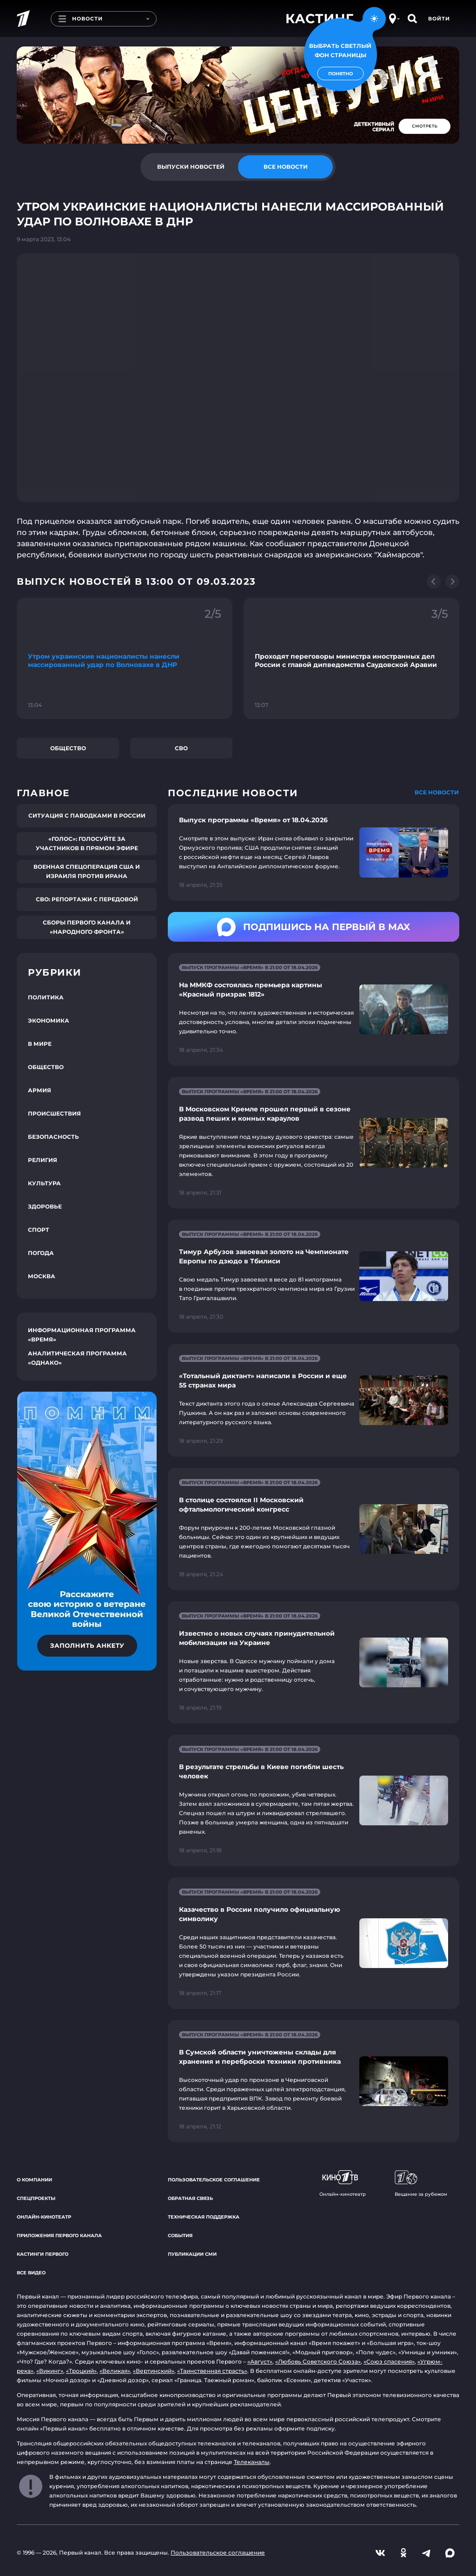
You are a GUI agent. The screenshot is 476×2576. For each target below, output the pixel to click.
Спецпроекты (36, 2198)
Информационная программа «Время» (82, 1335)
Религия (42, 1159)
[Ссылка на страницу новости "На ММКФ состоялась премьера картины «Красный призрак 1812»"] (313, 1009)
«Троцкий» (81, 2370)
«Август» (259, 2361)
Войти (439, 18)
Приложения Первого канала (59, 2236)
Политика (46, 997)
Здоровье (45, 1206)
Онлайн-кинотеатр (44, 2217)
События (180, 2236)
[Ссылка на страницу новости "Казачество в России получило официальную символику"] (313, 1943)
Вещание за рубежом (421, 2183)
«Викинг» (49, 2370)
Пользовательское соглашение (214, 2180)
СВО (181, 748)
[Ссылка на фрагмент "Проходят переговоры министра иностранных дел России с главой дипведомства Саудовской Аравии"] (351, 658)
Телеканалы (252, 2461)
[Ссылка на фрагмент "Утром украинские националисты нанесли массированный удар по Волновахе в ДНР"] (124, 658)
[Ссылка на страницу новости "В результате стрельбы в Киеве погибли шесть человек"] (313, 1800)
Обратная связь (190, 2198)
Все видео (31, 2273)
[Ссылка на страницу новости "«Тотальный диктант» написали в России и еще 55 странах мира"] (313, 1400)
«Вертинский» (153, 2370)
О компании (34, 2180)
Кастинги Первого (42, 2254)
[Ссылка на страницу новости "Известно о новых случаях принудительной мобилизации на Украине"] (313, 1662)
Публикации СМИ (192, 2254)
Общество (68, 748)
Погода (41, 1252)
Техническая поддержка (203, 2217)
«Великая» (114, 2370)
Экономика (48, 1020)
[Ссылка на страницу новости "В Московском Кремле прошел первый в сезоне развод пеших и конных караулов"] (313, 1142)
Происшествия (54, 1113)
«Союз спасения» (389, 2361)
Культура (44, 1183)
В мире (40, 1043)
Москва (41, 1276)
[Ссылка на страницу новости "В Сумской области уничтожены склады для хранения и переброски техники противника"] (313, 2081)
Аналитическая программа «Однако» (77, 1358)
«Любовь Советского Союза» (318, 2361)
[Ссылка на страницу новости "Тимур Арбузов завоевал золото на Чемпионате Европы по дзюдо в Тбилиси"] (313, 1276)
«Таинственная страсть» (212, 2370)
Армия (39, 1090)
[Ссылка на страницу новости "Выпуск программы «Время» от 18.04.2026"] (313, 852)
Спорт (38, 1229)
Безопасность (53, 1136)
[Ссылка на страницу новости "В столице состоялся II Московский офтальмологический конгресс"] (313, 1529)
